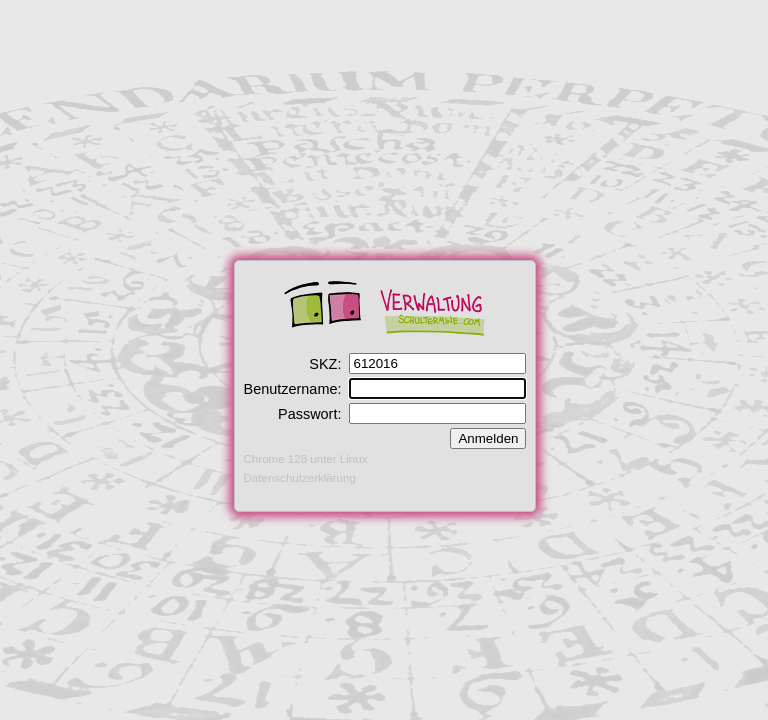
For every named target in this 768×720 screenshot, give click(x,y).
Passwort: (309, 414)
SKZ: (325, 364)
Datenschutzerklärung (300, 478)
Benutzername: (293, 389)
